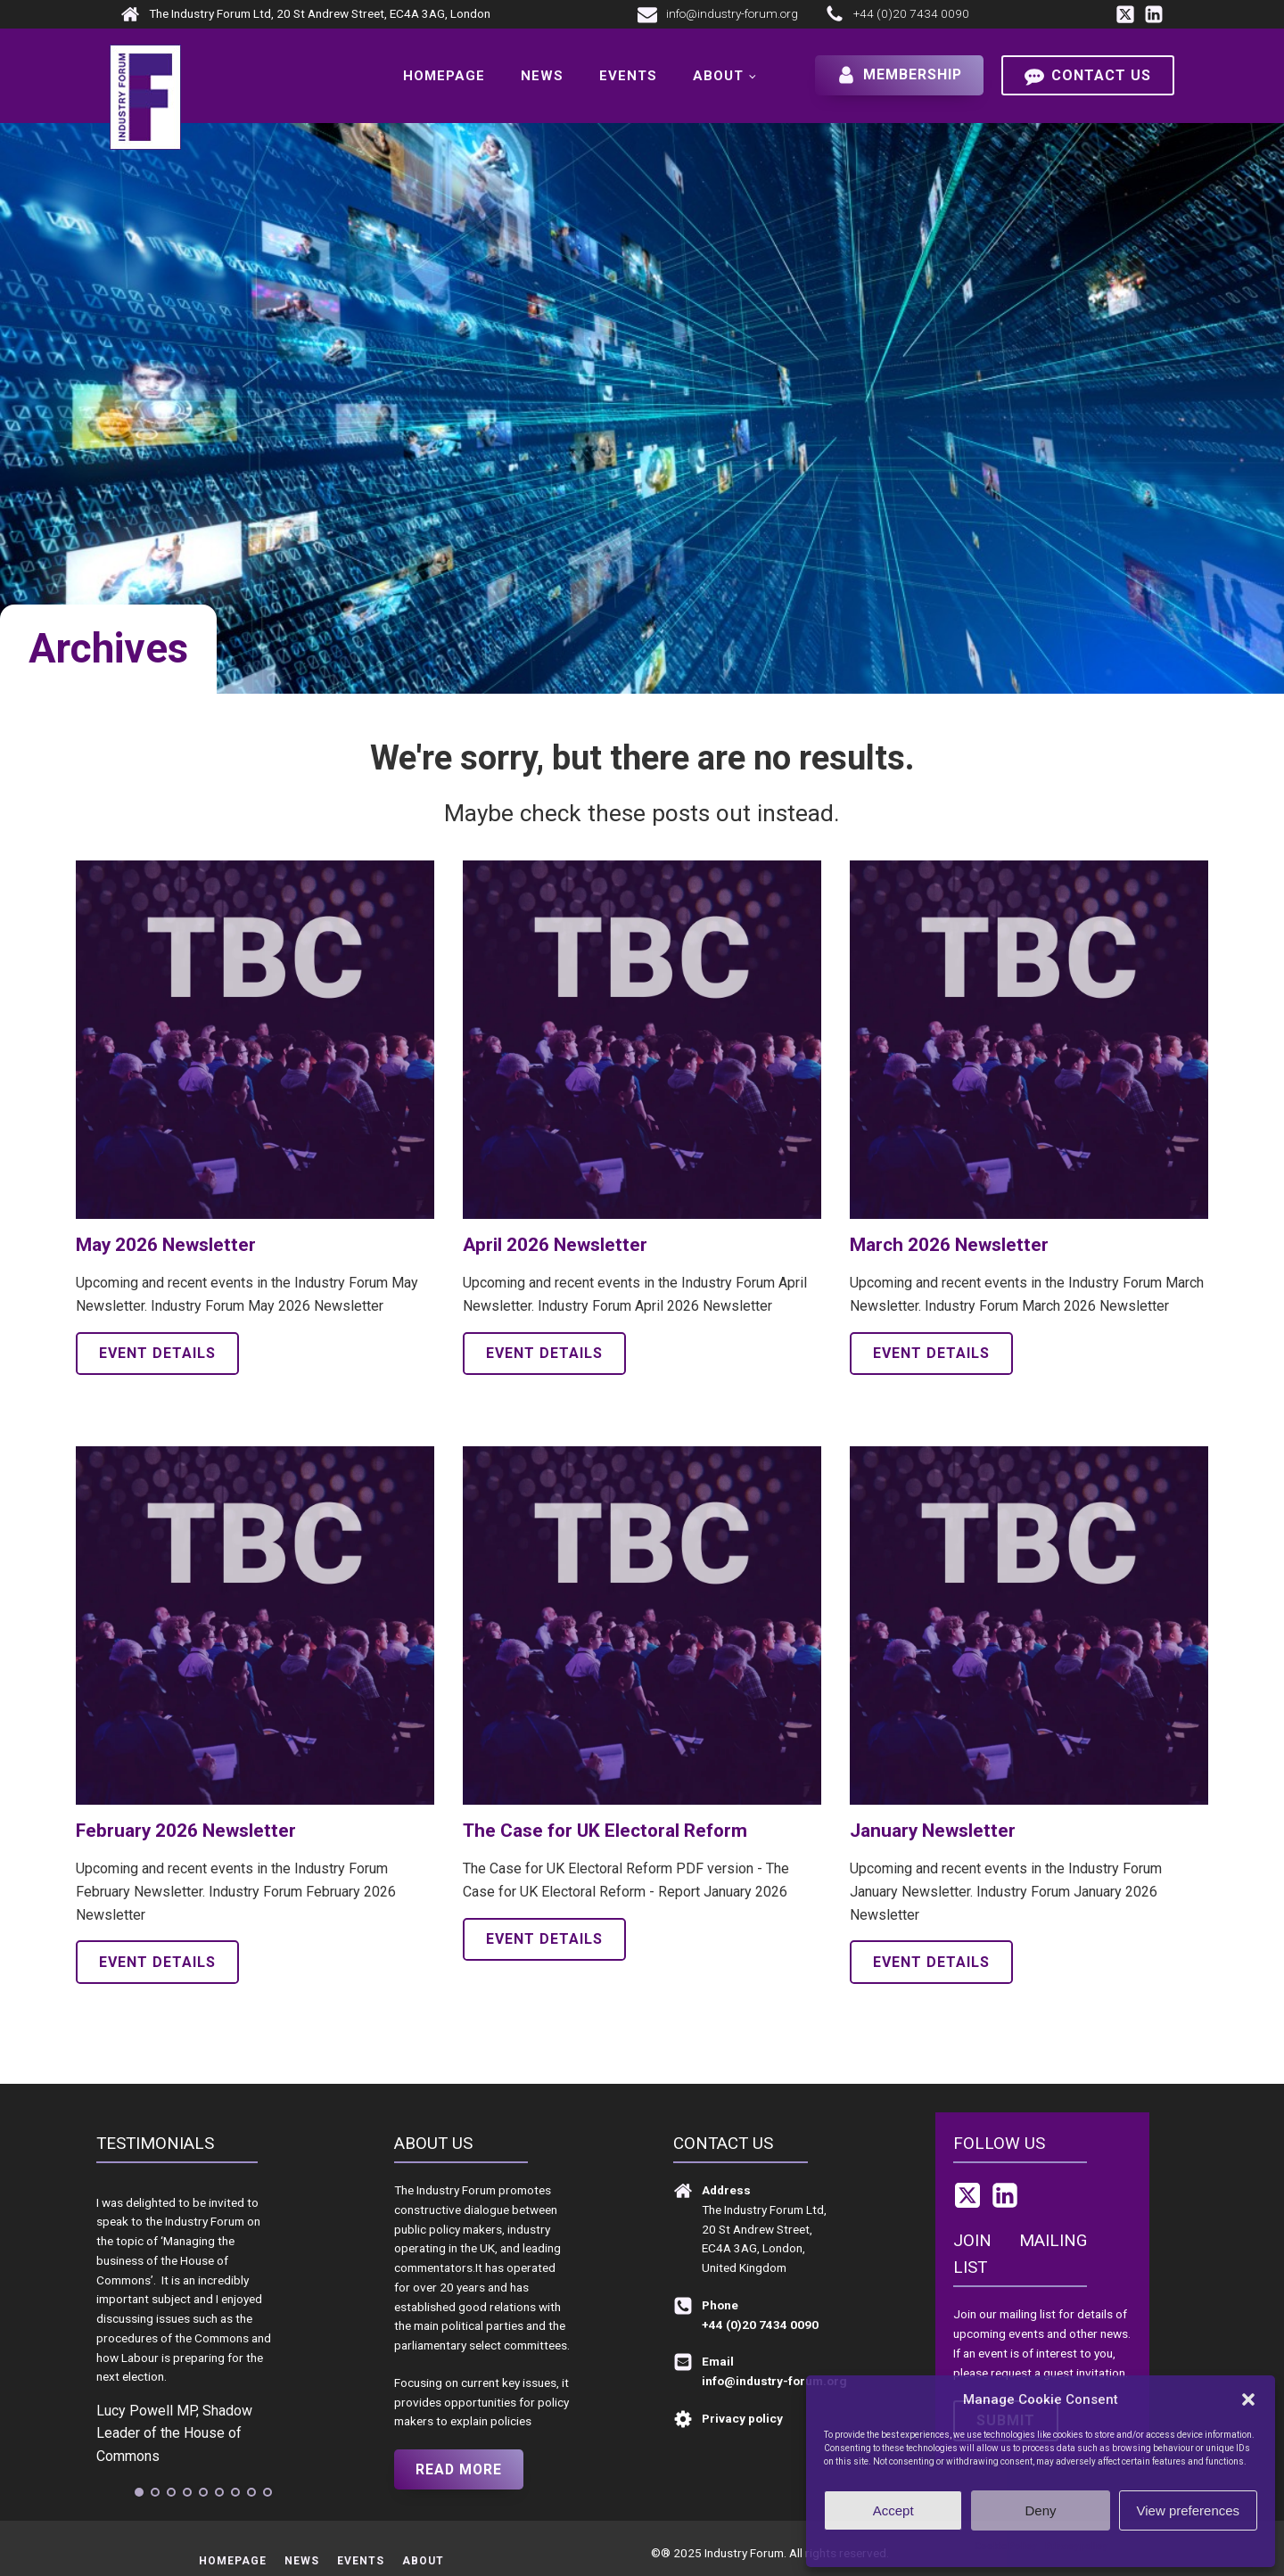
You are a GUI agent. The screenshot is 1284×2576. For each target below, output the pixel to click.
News (541, 76)
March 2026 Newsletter (949, 1244)
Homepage (443, 76)
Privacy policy (1076, 2546)
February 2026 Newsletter (186, 1830)
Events (627, 76)
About (717, 76)
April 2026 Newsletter (555, 1244)
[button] (1248, 2399)
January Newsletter (933, 1830)
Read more (460, 2469)
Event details (157, 1353)
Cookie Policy (1005, 2546)
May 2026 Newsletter (166, 1244)
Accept (893, 2510)
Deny (1040, 2510)
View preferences (1188, 2510)
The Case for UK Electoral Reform (605, 1830)
